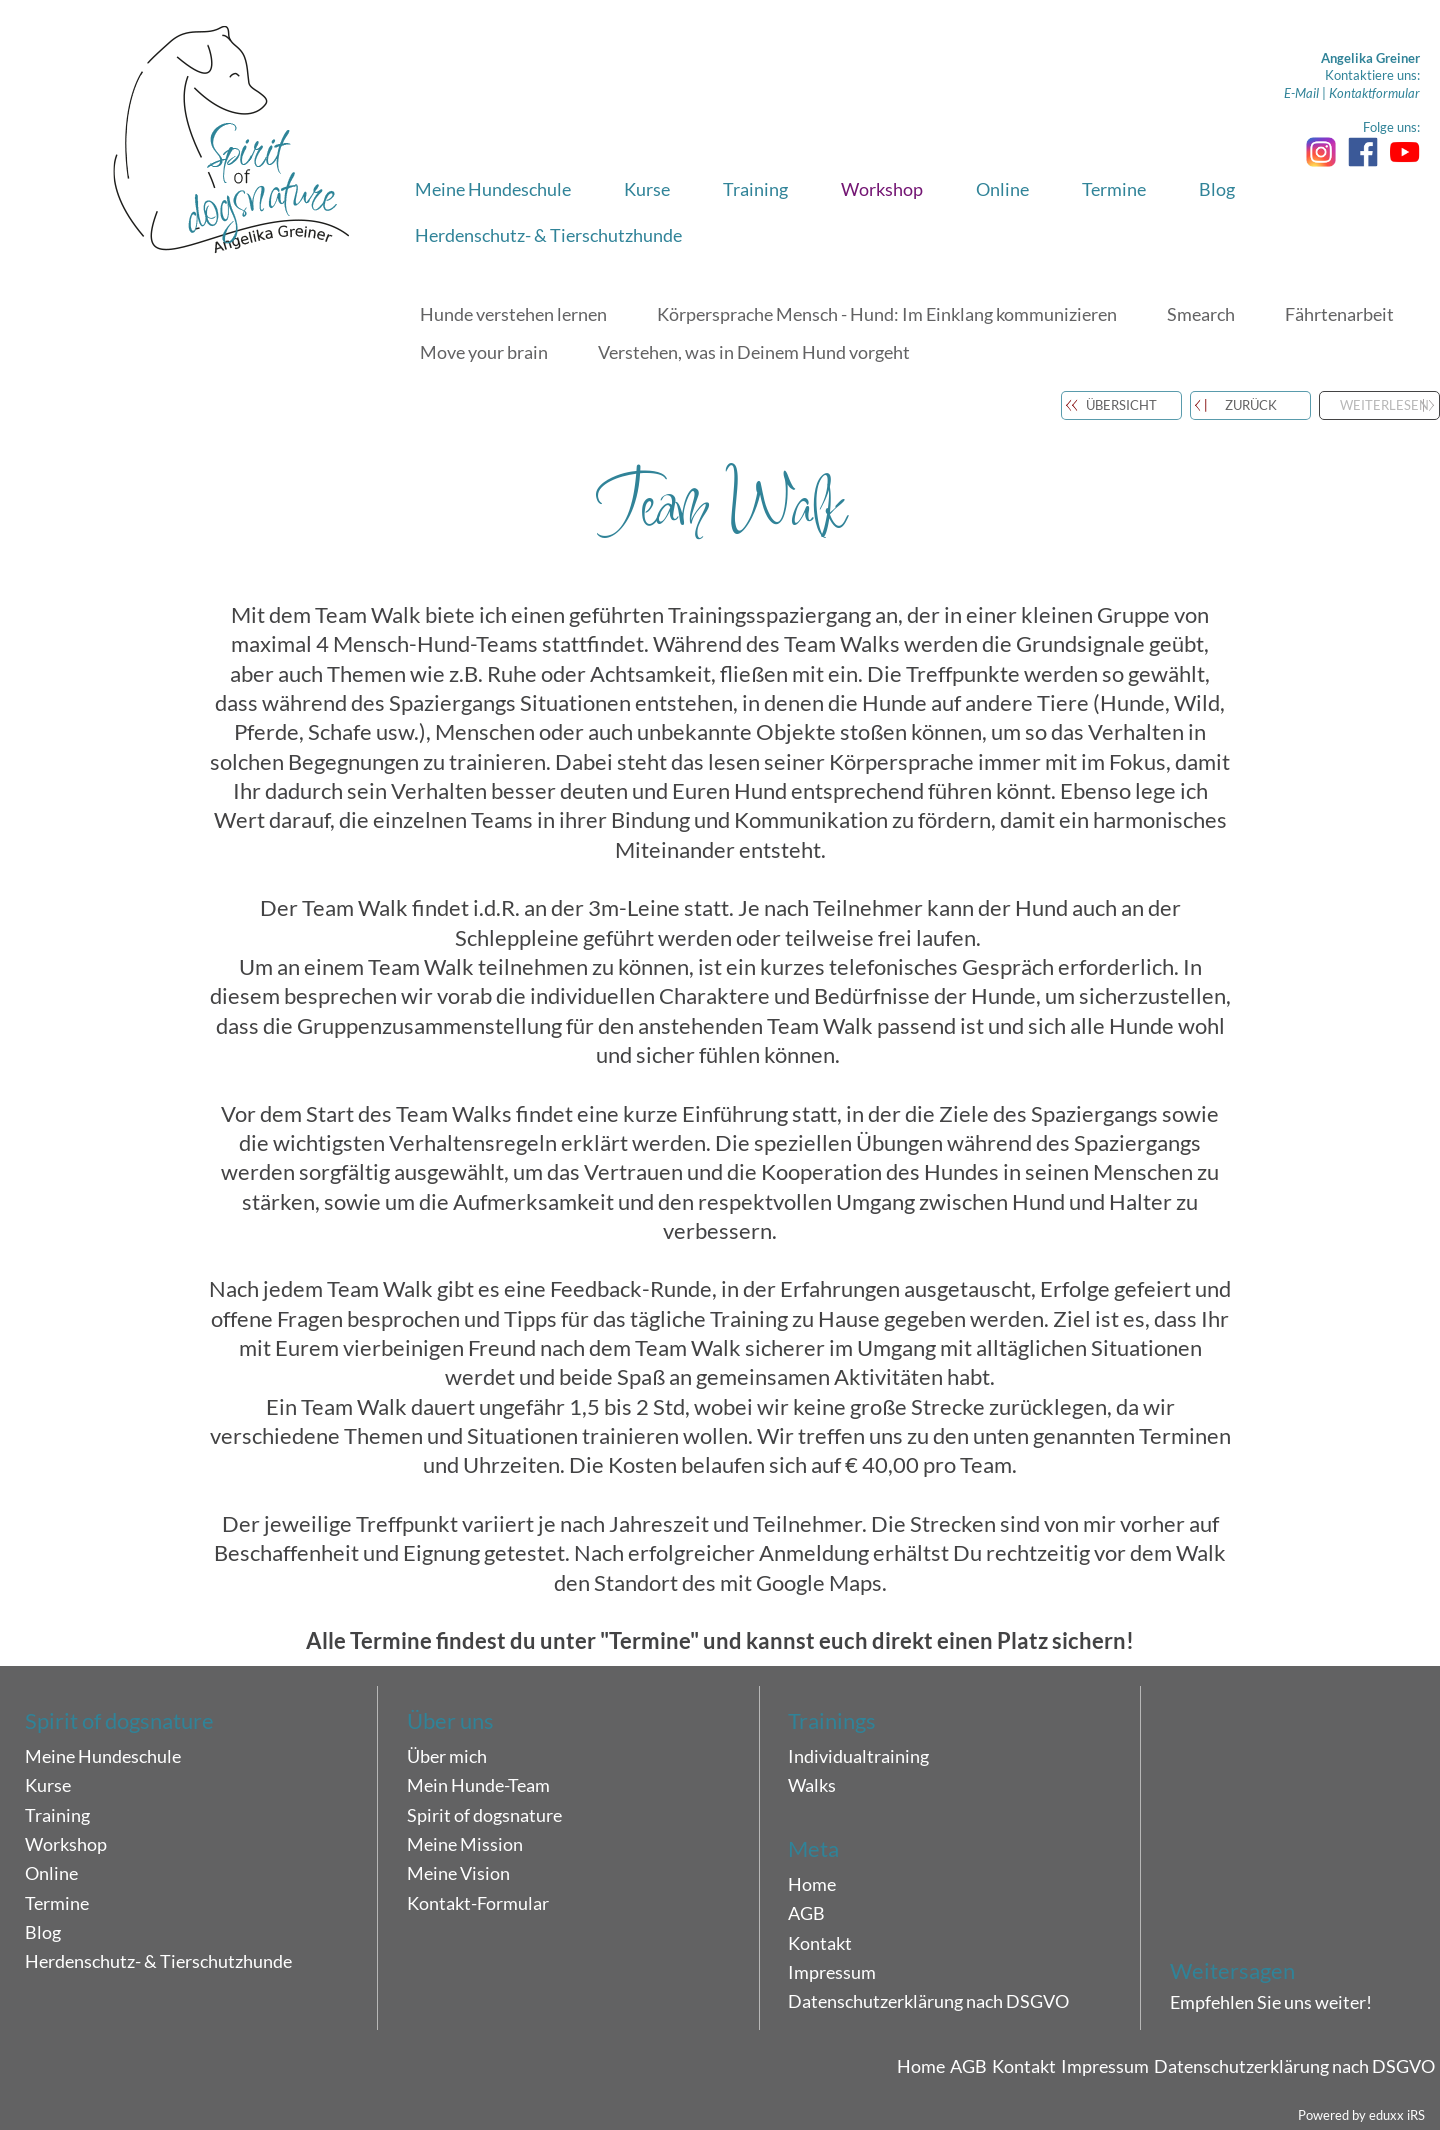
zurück (1251, 405)
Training (57, 1815)
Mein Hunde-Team (478, 1785)
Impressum (832, 1972)
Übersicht (1121, 405)
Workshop (66, 1844)
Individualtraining (858, 1756)
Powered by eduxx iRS (1361, 2115)
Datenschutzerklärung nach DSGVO (928, 2001)
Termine (57, 1903)
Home (812, 1884)
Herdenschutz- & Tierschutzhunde (158, 1961)
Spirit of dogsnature (484, 1815)
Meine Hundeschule (103, 1756)
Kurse (48, 1785)
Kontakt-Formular (478, 1903)
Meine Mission (465, 1844)
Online (51, 1873)
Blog (43, 1932)
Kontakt (820, 1943)
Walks (812, 1785)
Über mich (447, 1756)
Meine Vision (458, 1873)
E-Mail (1301, 93)
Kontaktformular (1374, 93)
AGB (806, 1913)
